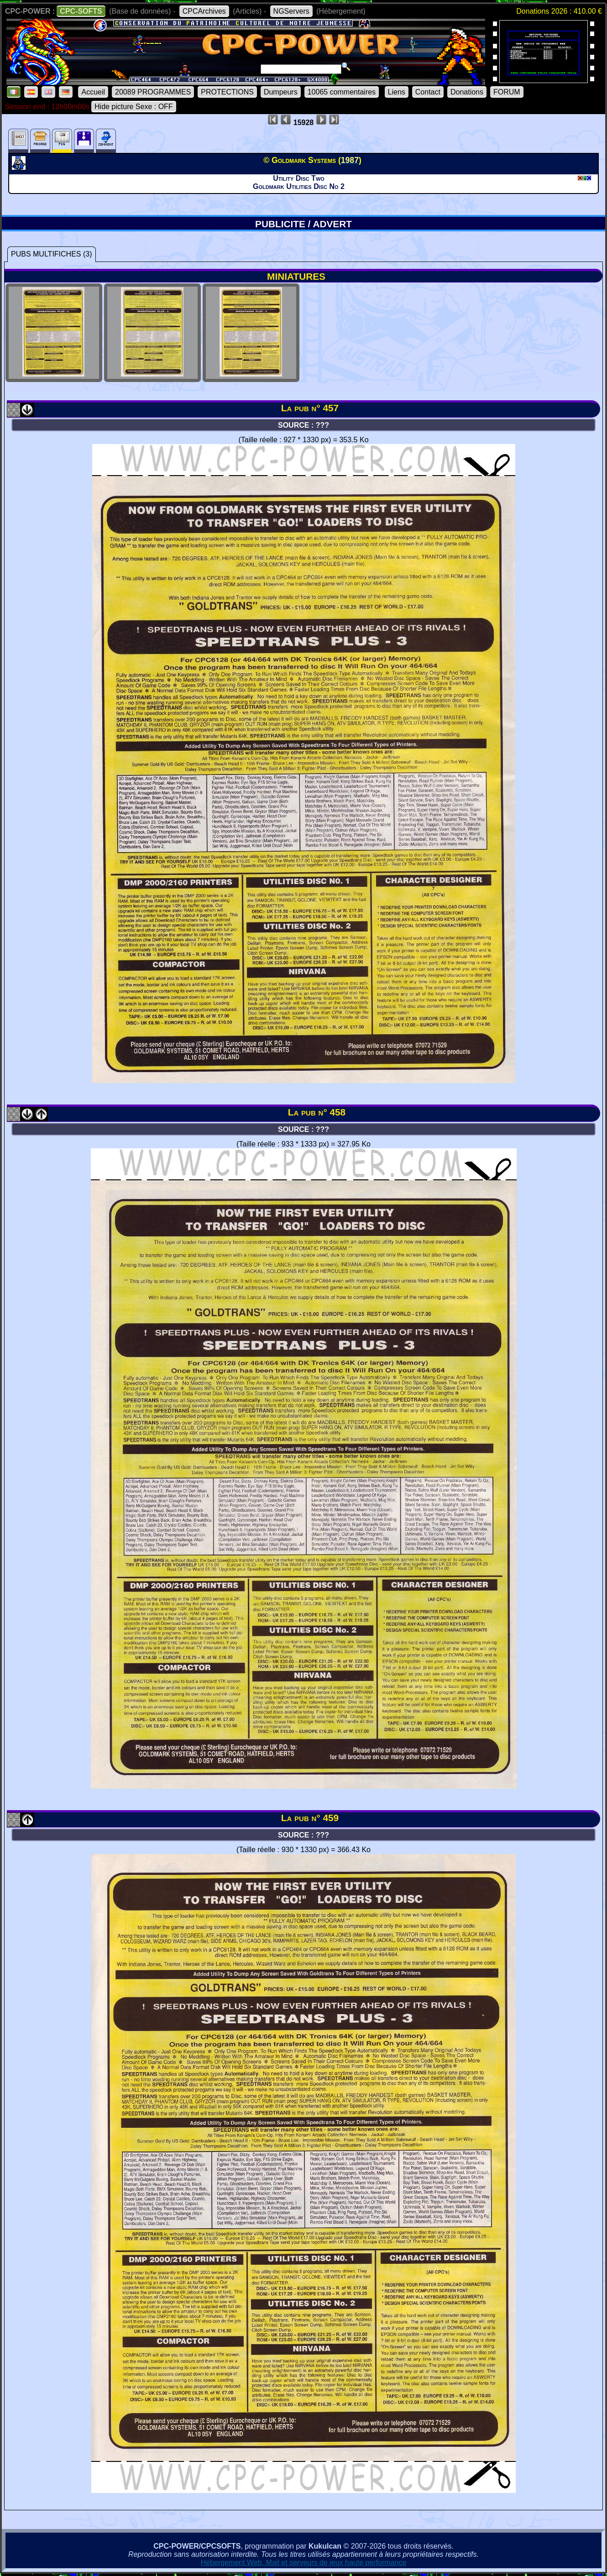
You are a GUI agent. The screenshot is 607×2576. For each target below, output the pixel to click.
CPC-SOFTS (81, 11)
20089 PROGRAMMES (153, 92)
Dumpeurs (281, 92)
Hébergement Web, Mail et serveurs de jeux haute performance (304, 2562)
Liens (396, 92)
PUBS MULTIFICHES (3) (51, 254)
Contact (427, 92)
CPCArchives (204, 11)
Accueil (93, 92)
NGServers (291, 11)
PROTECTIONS (227, 92)
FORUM (506, 92)
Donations (466, 92)
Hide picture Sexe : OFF (133, 106)
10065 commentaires (342, 92)
